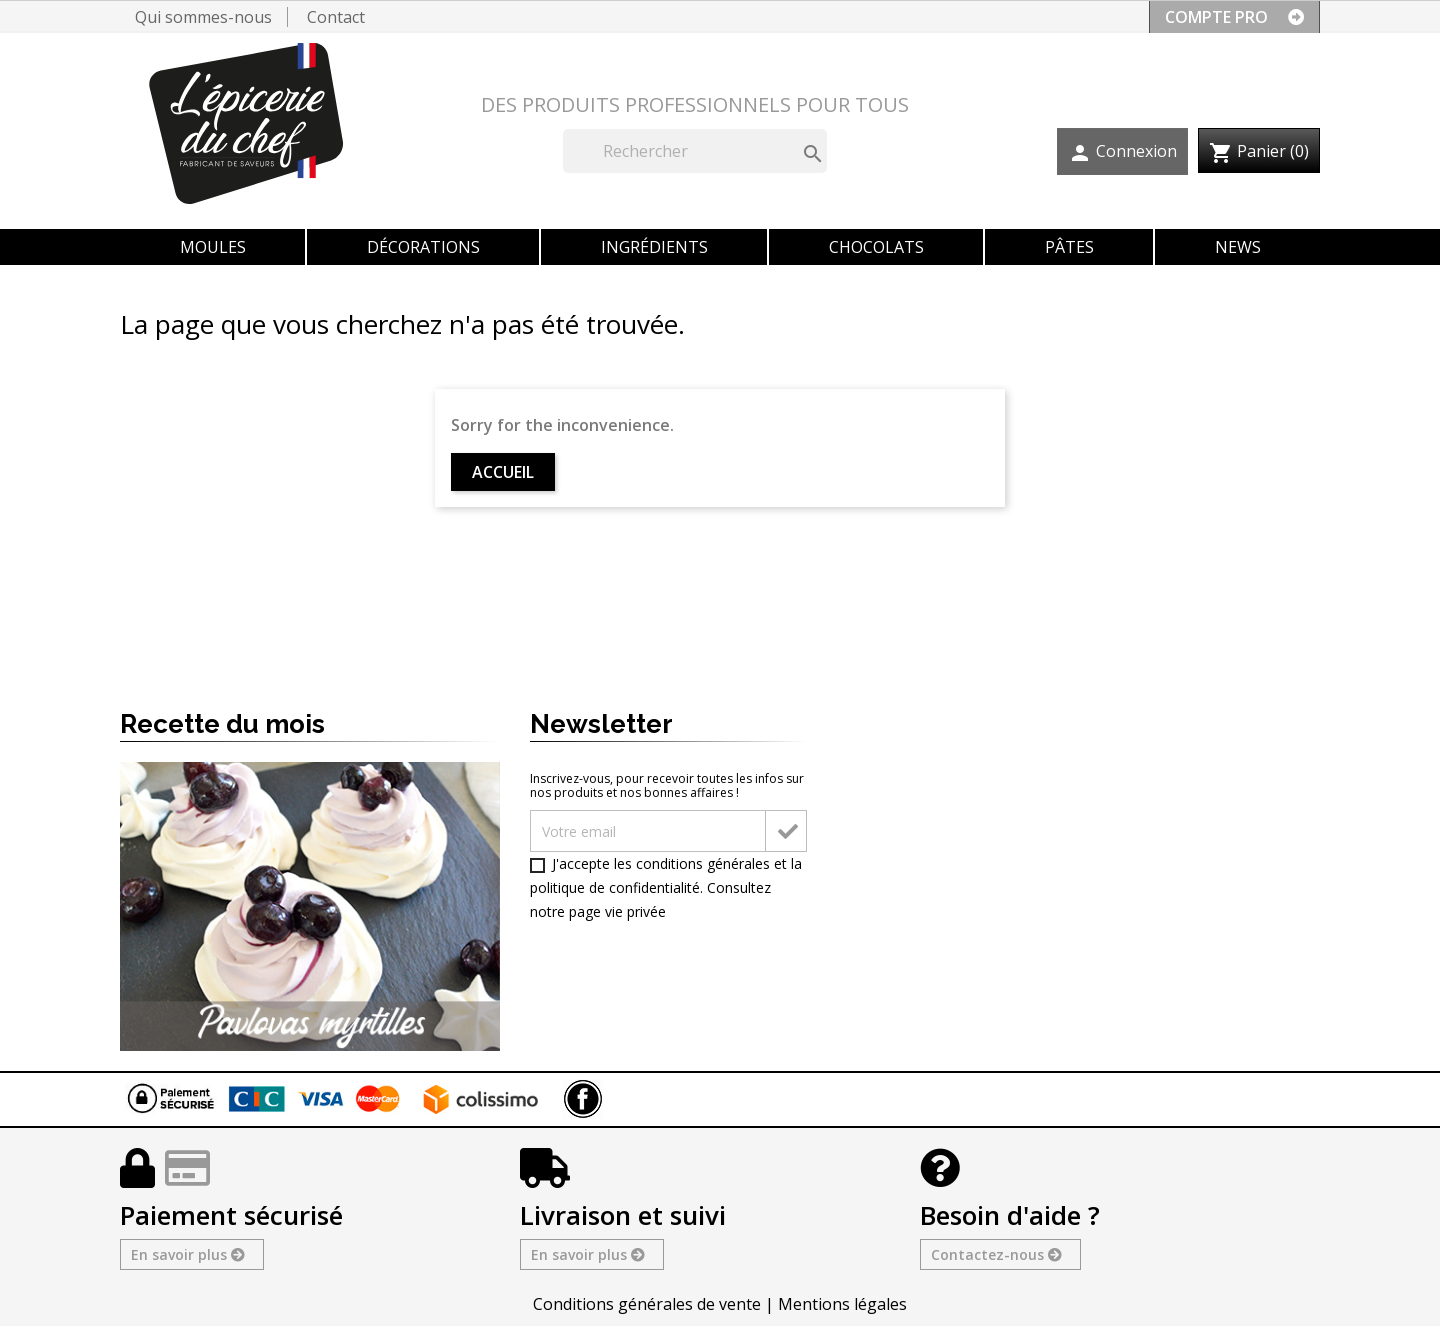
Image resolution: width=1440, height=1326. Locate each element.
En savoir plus (187, 1254)
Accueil (503, 472)
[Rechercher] (695, 151)
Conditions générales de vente (647, 1304)
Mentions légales (842, 1304)
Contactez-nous (995, 1254)
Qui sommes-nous (203, 17)
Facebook (583, 1099)
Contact (336, 17)
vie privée (635, 911)
